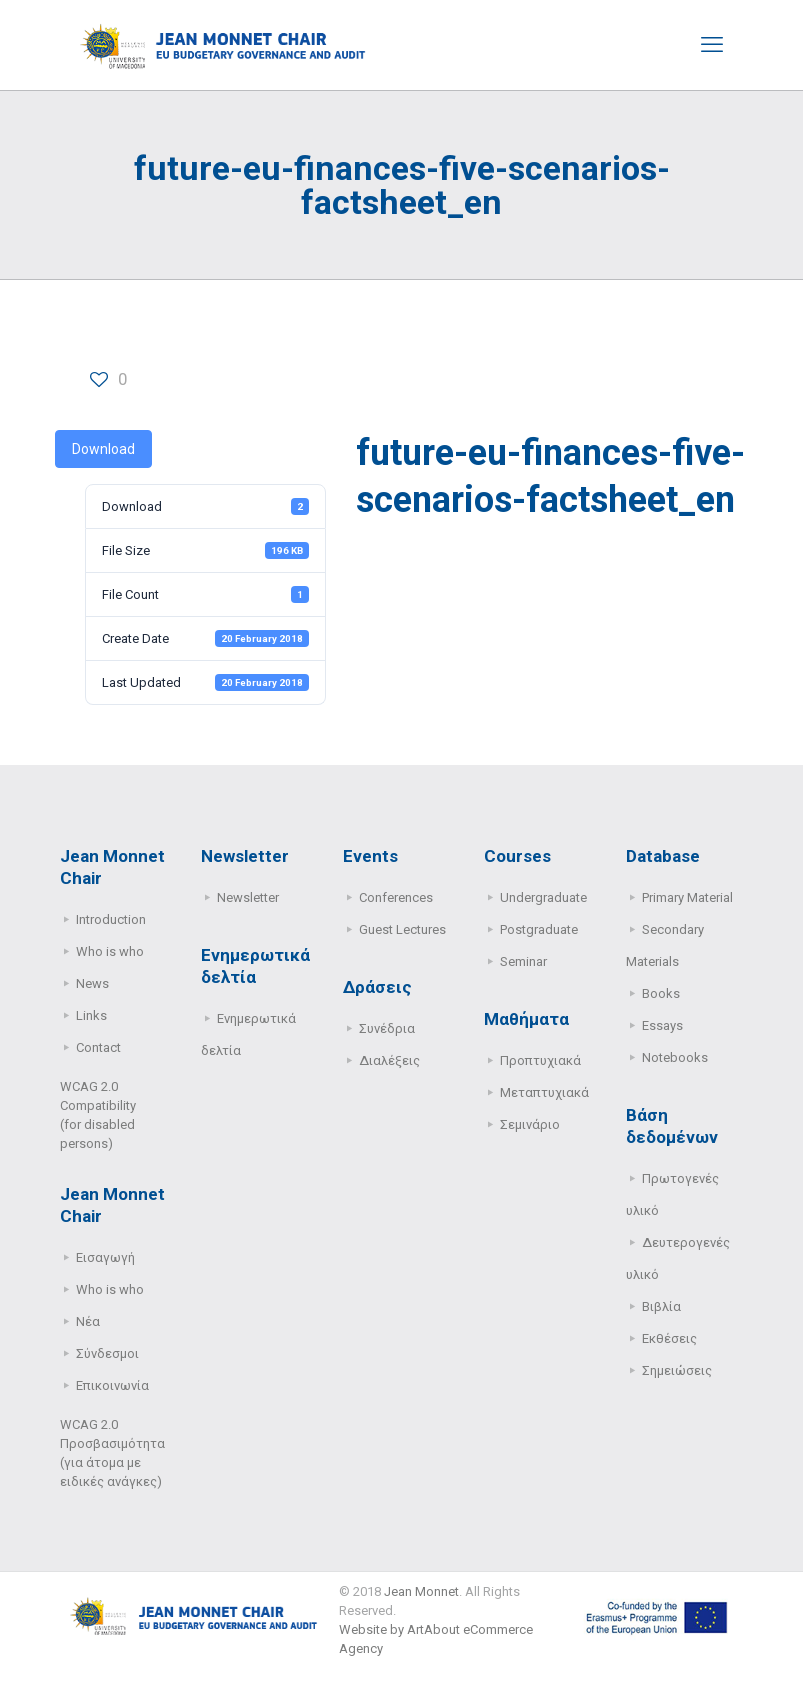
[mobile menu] (712, 45)
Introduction (111, 919)
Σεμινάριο (530, 1124)
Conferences (396, 897)
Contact (98, 1047)
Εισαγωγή (105, 1257)
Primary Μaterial (687, 897)
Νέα (88, 1321)
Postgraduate (539, 929)
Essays (662, 1025)
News (92, 983)
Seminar (523, 961)
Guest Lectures (402, 929)
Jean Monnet (421, 1591)
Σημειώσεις (677, 1370)
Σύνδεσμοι (107, 1353)
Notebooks (675, 1057)
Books (661, 993)
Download (103, 449)
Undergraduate (543, 897)
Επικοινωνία (112, 1385)
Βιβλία (661, 1306)
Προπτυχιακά (540, 1060)
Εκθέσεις (669, 1338)
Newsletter (248, 897)
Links (91, 1015)
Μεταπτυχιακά (544, 1092)
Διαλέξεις (389, 1060)
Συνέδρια (387, 1028)
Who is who (110, 951)
